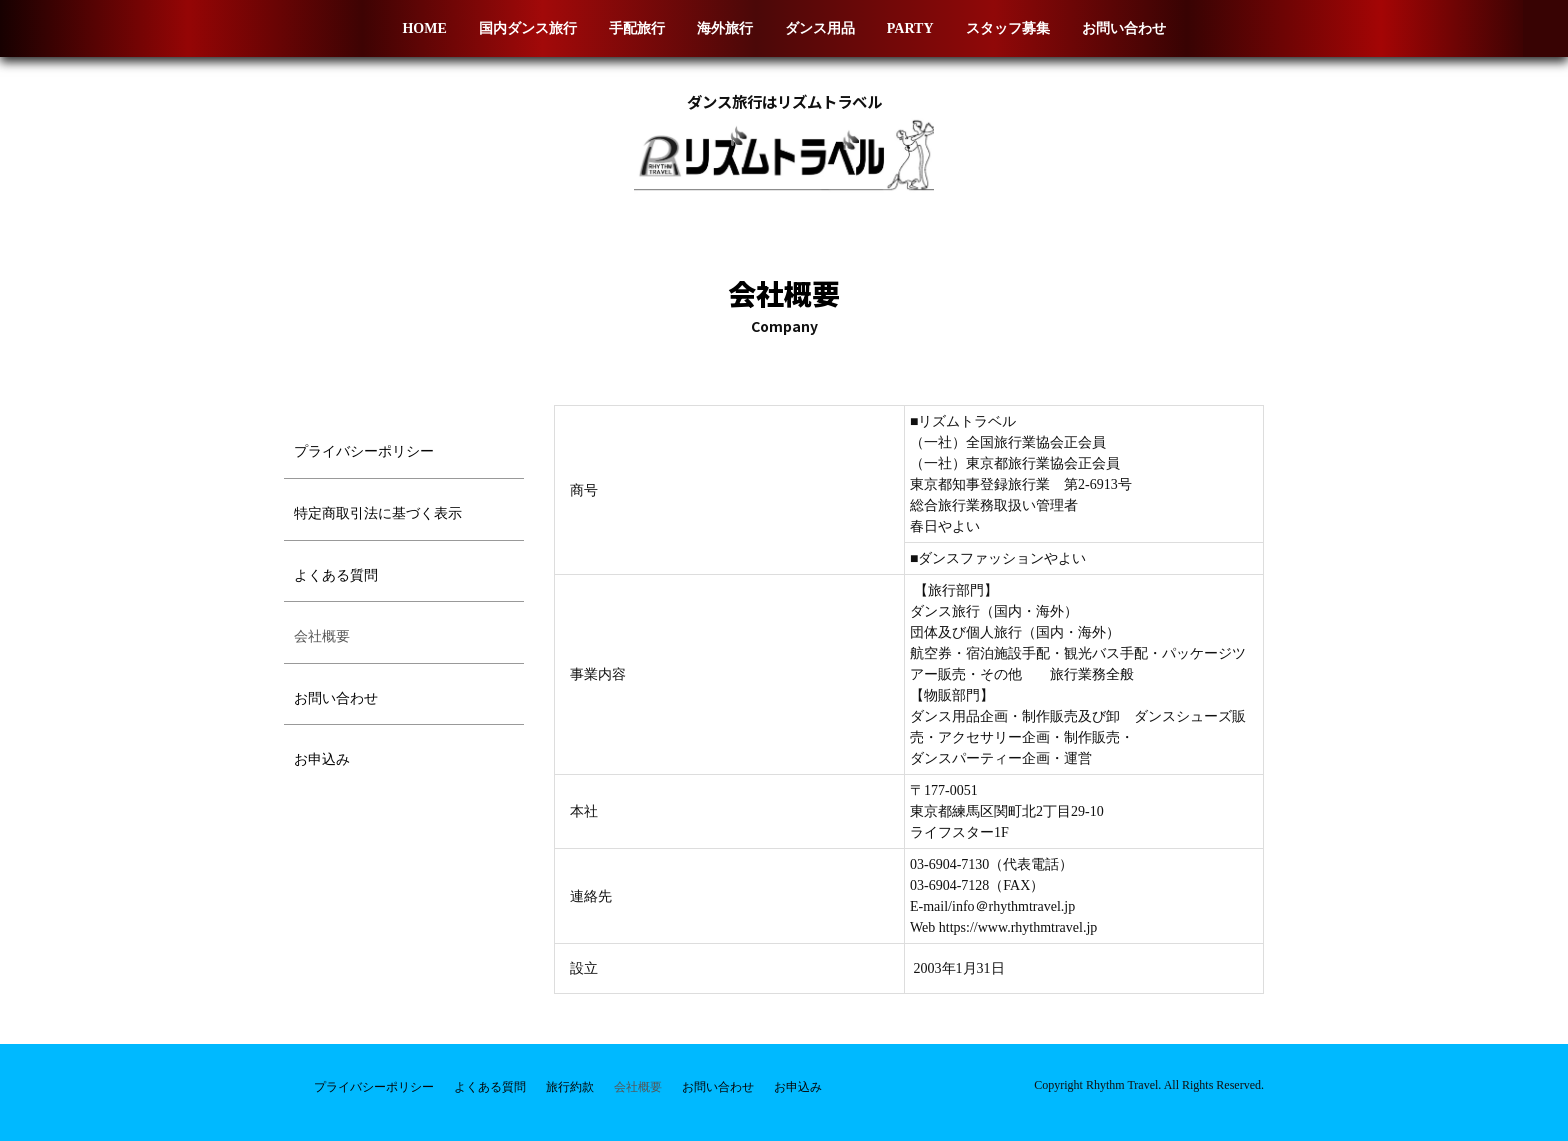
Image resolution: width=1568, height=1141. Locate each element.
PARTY (910, 28)
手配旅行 (637, 28)
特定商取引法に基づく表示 (378, 513)
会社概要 (322, 636)
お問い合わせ (1124, 28)
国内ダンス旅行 (528, 28)
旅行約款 (570, 1087)
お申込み (322, 759)
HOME (424, 28)
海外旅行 (725, 28)
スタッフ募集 (1008, 28)
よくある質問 (336, 575)
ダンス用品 (820, 28)
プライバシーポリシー (364, 451)
